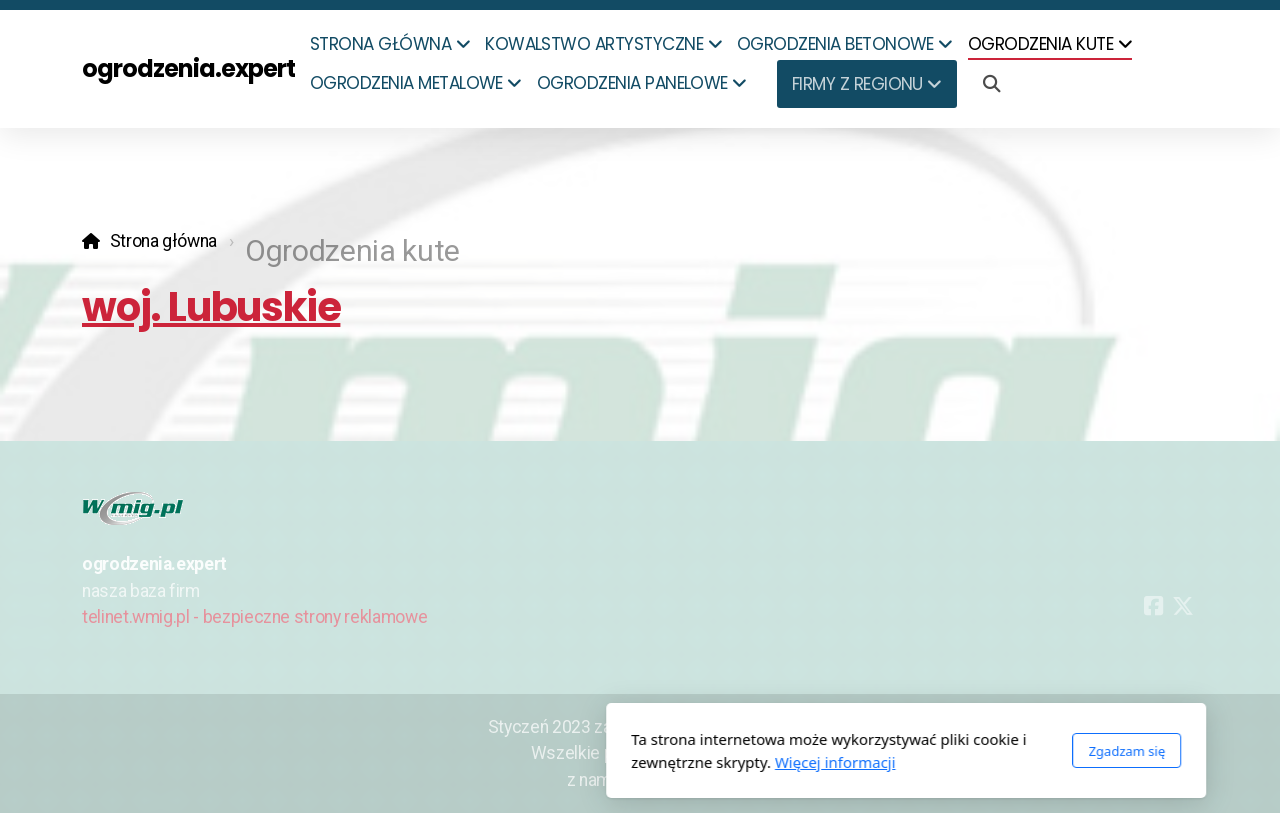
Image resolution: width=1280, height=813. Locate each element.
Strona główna (163, 241)
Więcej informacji (569, 762)
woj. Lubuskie (211, 307)
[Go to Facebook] (1153, 606)
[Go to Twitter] (1183, 606)
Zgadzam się (860, 751)
